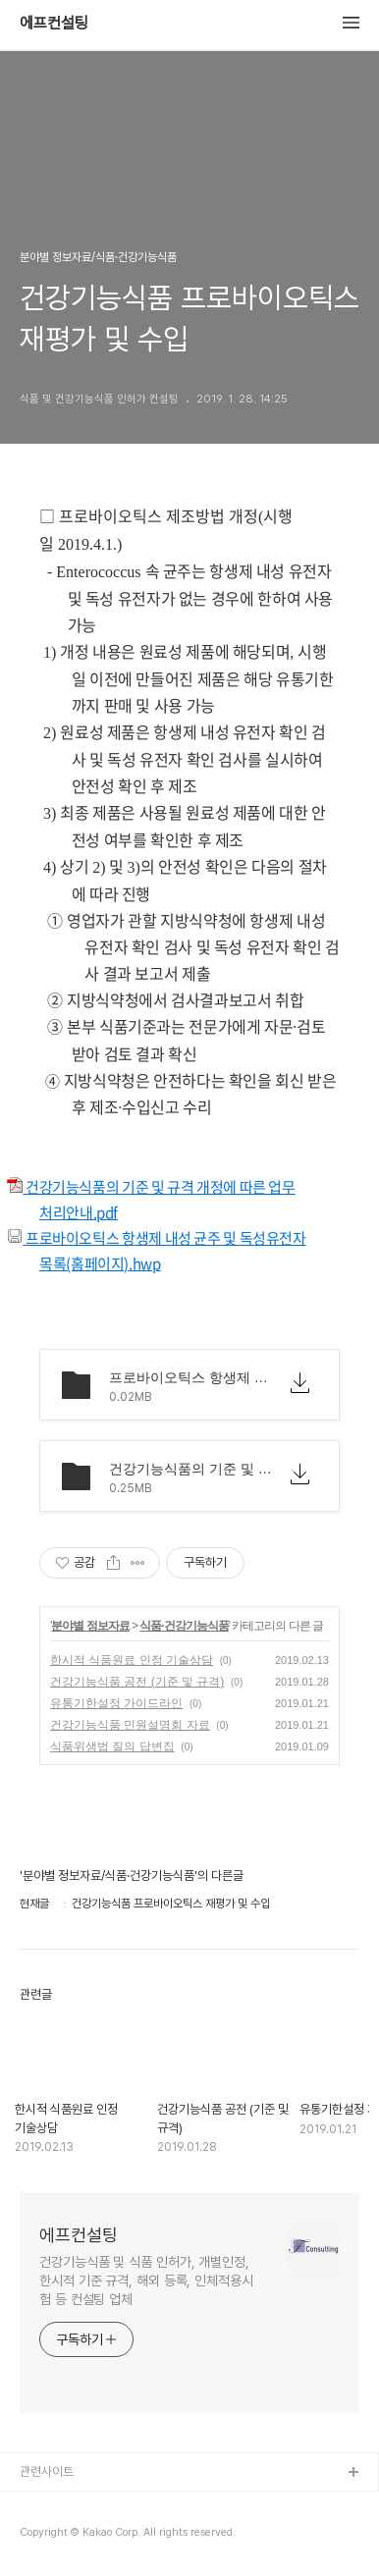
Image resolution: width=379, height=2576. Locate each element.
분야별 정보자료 (90, 1626)
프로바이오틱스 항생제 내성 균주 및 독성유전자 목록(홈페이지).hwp (172, 1250)
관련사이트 (47, 2471)
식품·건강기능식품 (183, 1626)
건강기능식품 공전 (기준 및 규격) (137, 1682)
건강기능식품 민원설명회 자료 (130, 1725)
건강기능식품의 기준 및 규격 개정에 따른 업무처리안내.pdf (167, 1199)
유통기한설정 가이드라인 (116, 1703)
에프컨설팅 (54, 23)
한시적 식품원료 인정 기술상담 (131, 1660)
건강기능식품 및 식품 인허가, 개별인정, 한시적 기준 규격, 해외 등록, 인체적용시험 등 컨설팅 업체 (146, 2280)
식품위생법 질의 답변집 (112, 1746)
